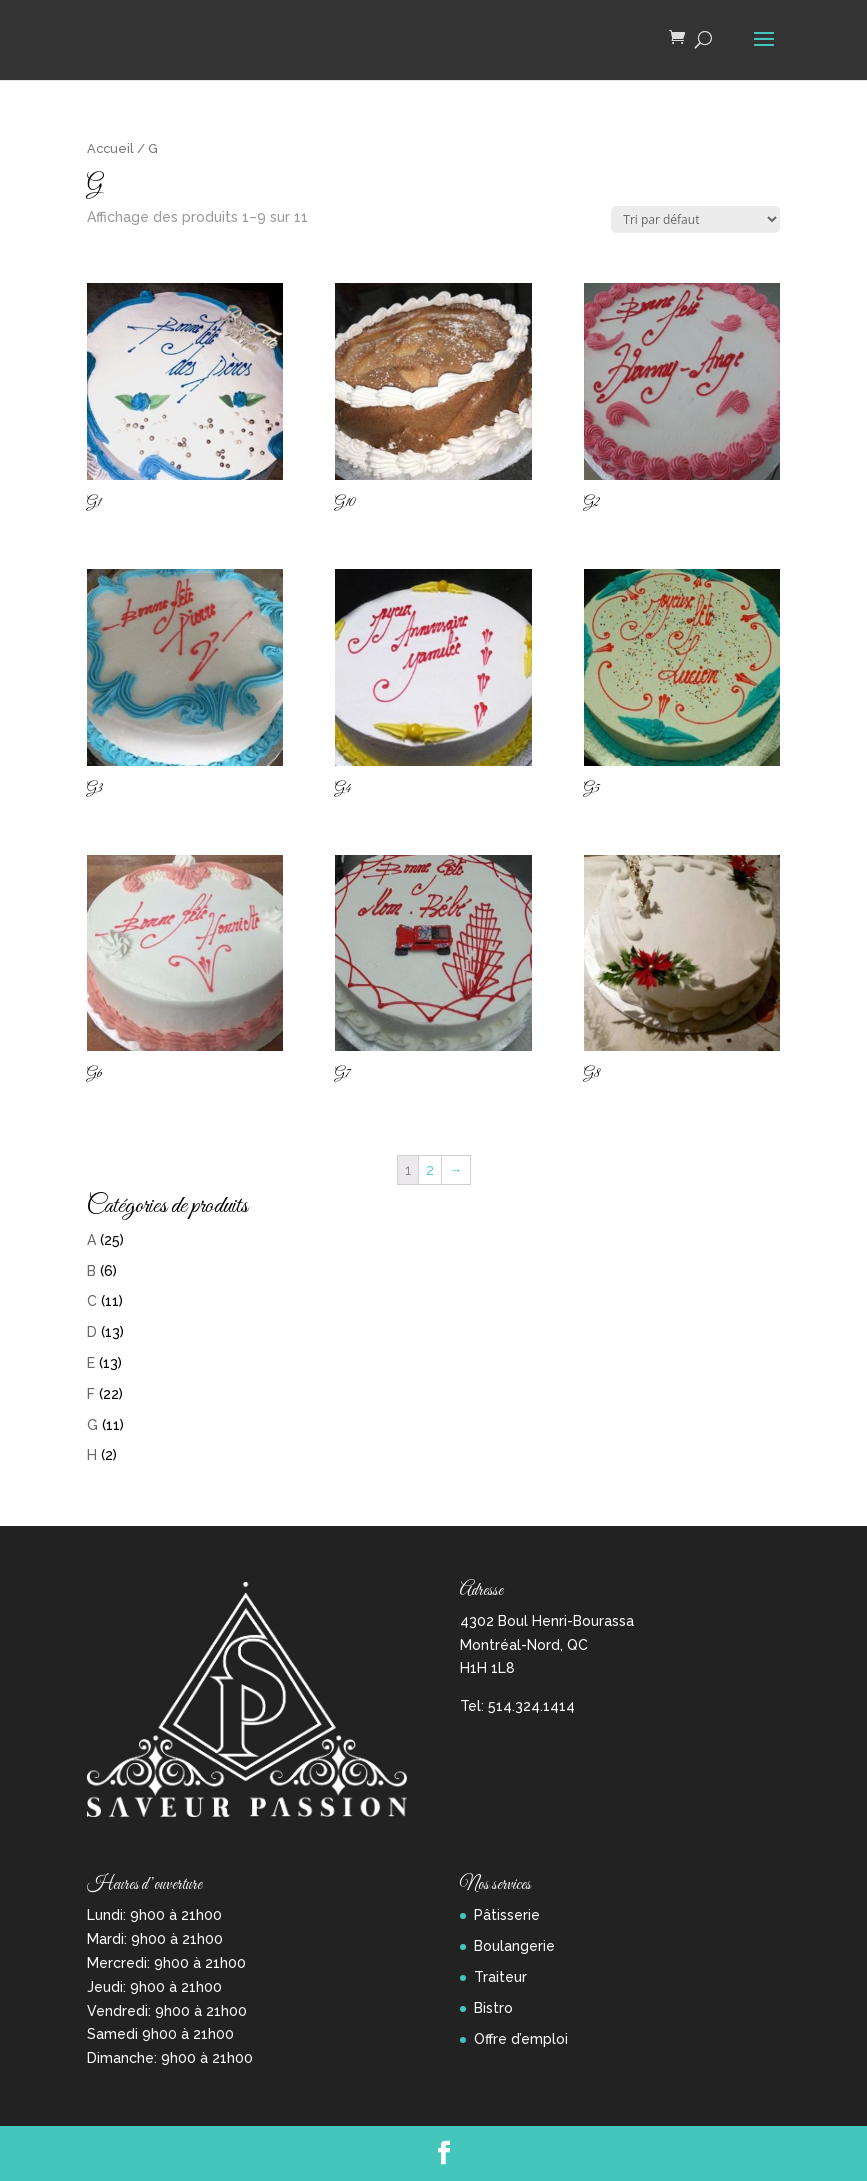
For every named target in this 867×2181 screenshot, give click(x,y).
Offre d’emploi (521, 2039)
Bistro (493, 2008)
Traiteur (500, 1977)
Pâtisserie (507, 1915)
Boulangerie (514, 1946)
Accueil (110, 148)
